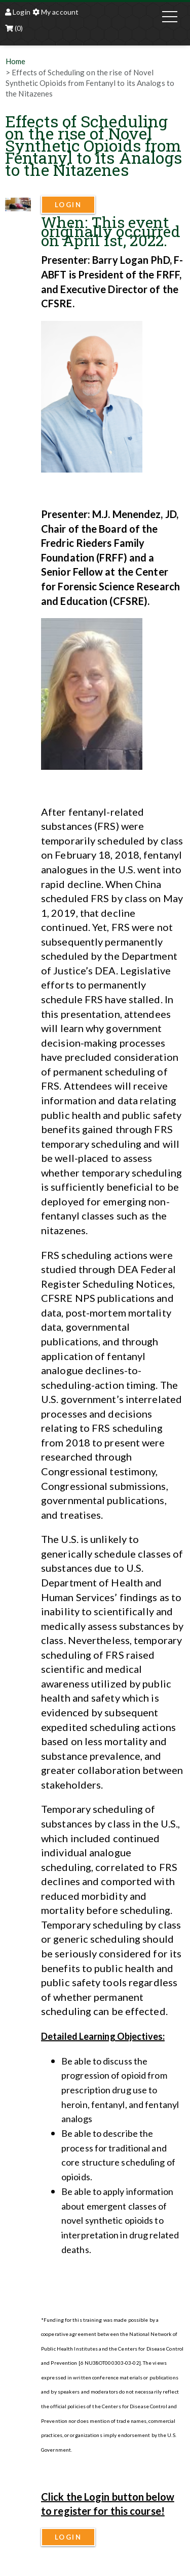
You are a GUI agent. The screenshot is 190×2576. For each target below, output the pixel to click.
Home (15, 61)
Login (17, 12)
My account (55, 12)
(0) (14, 28)
